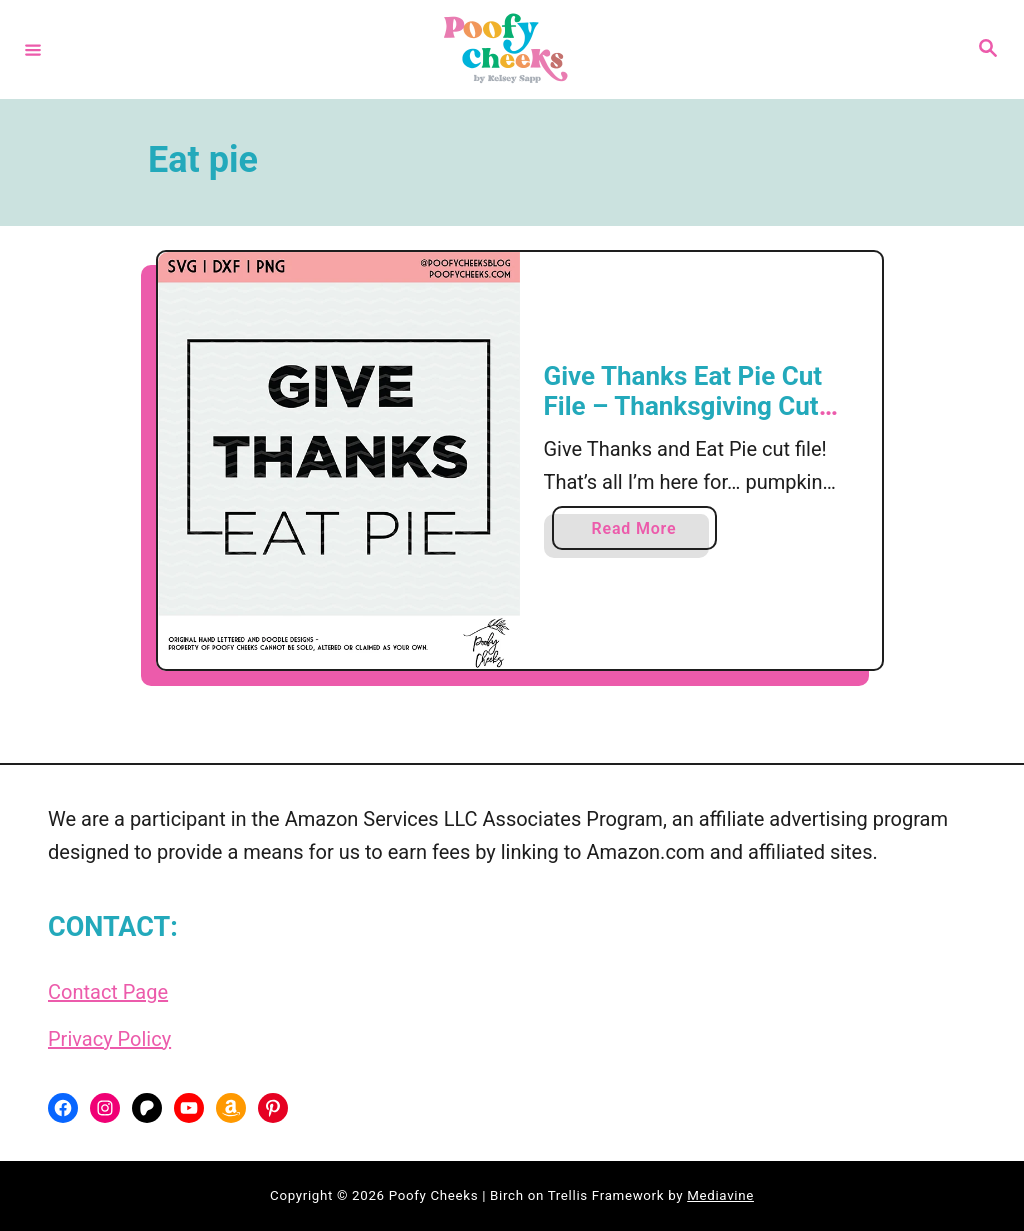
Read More (641, 532)
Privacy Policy (109, 1039)
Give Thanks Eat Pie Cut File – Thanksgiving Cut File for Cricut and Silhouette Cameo (683, 420)
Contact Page (108, 992)
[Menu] (33, 49)
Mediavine (720, 1195)
